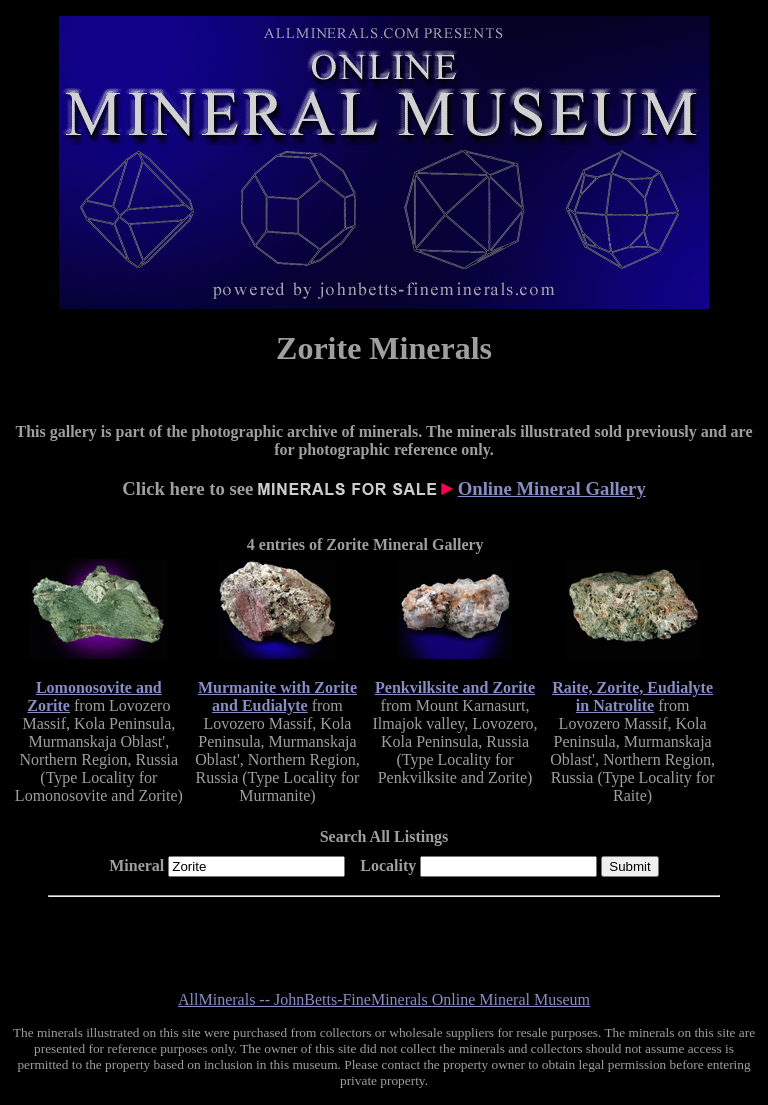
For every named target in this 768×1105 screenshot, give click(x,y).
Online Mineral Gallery (552, 488)
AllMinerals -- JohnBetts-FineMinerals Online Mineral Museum (384, 999)
